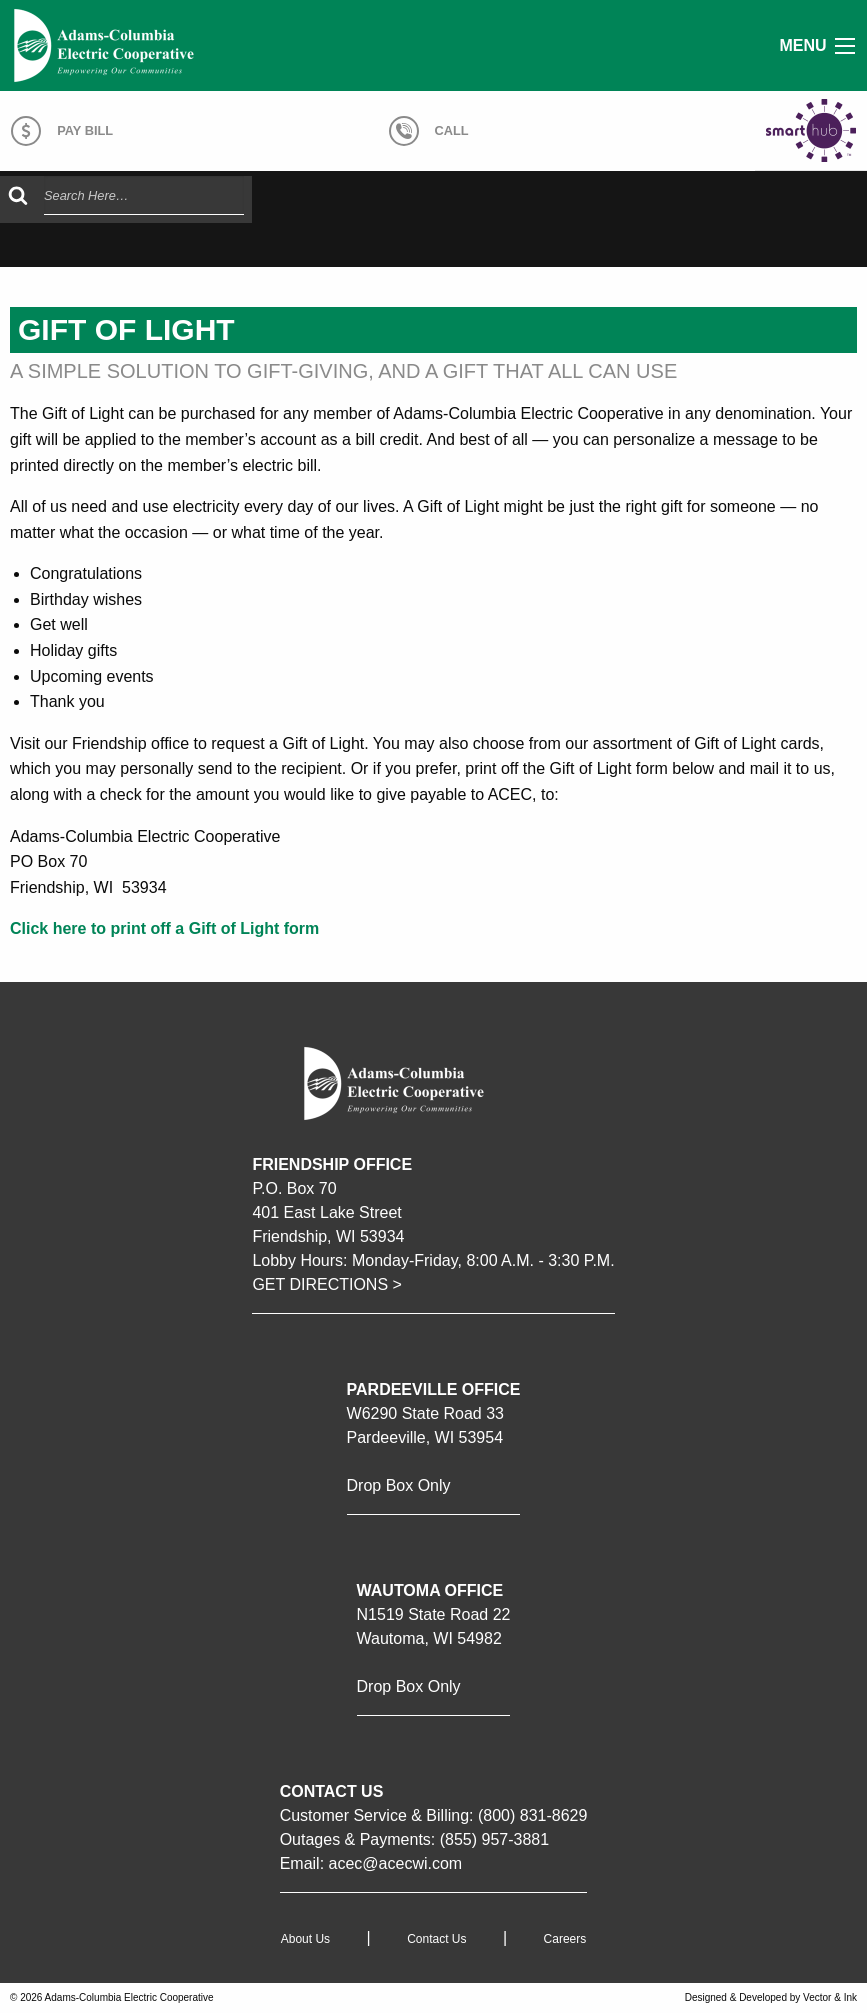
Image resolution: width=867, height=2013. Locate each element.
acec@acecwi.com (396, 1863)
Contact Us (436, 1939)
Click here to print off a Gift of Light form (164, 928)
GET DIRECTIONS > (327, 1284)
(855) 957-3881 (494, 1839)
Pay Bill (62, 131)
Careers (565, 1939)
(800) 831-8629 (532, 1815)
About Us (305, 1939)
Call (429, 131)
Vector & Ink (830, 1997)
